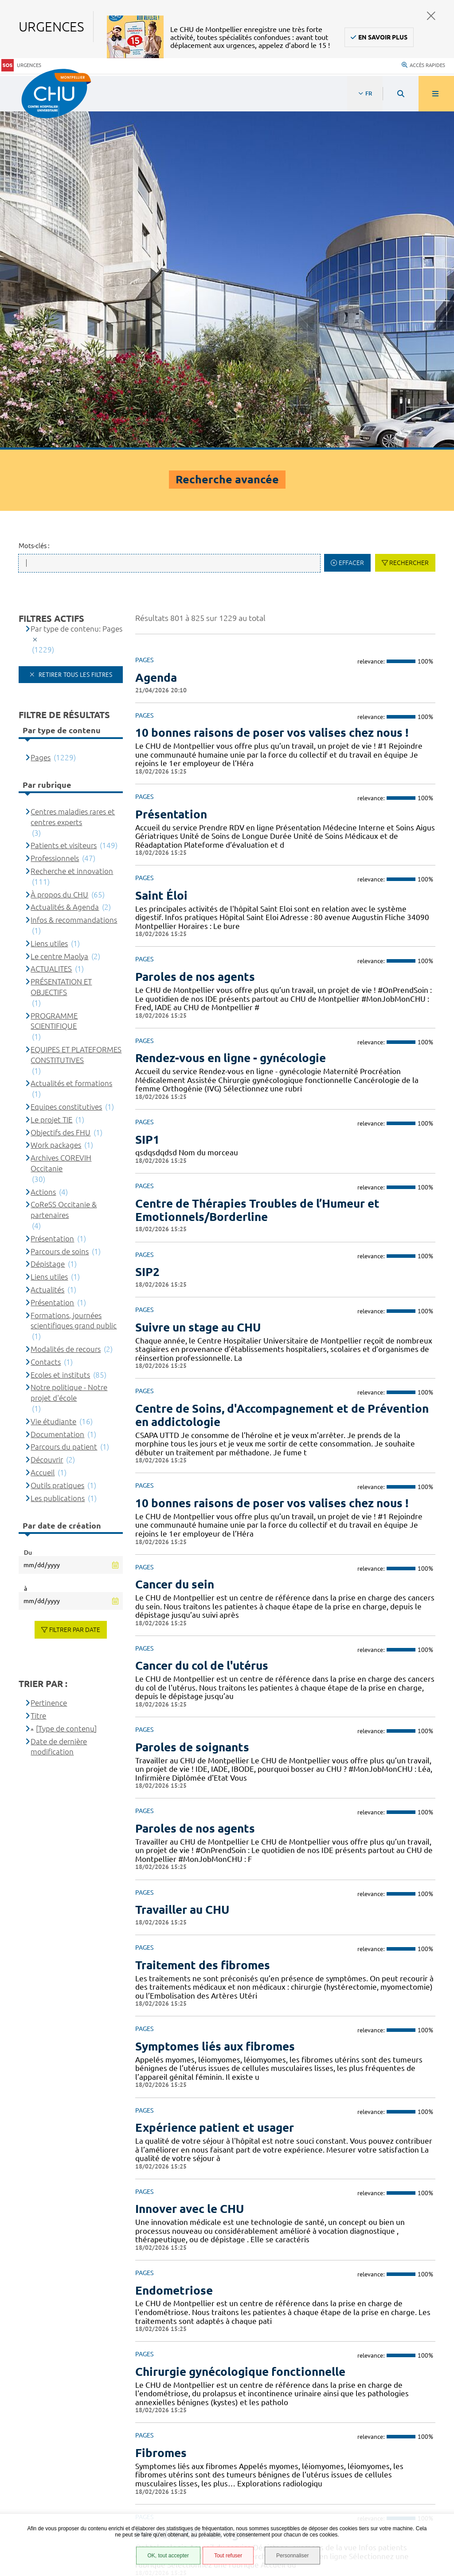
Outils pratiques (57, 1148)
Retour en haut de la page (432, 2301)
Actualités (47, 952)
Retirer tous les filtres (74, 337)
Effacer (351, 225)
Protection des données (62, 2464)
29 (203, 2271)
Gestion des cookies (56, 2512)
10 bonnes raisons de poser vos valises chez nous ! (271, 395)
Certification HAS (51, 2497)
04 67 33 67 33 (342, 2353)
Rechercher (409, 225)
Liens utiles (49, 606)
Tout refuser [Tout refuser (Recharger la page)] (228, 2555)
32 (266, 2271)
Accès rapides (423, 64)
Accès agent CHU (50, 2430)
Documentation (57, 1097)
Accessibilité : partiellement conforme (83, 2441)
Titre (38, 1378)
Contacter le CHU (347, 2326)
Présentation (52, 901)
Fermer (431, 15)
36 (350, 2271)
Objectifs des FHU (60, 795)
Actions (43, 854)
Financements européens (63, 2486)
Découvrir (47, 1122)
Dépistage (48, 927)
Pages (41, 420)
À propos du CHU (59, 557)
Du (28, 1215)
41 (391, 2271)
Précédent (144, 2271)
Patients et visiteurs (64, 508)
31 (245, 2271)
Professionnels (55, 521)
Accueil (43, 1135)
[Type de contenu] (66, 1391)
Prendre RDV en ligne (193, 2197)
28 (182, 2271)
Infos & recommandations (74, 583)
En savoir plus (382, 37)
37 (371, 2271)
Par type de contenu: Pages (76, 291)
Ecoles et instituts (60, 1037)
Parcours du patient (64, 1110)
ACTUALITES (51, 632)
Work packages (56, 808)
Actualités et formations (71, 746)
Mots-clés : (34, 209)
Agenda (156, 340)
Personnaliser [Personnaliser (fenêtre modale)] (292, 2555)
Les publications (58, 1161)
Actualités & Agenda (65, 570)
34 (308, 2271)
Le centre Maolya (59, 619)
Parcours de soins (60, 914)
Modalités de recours (66, 1011)
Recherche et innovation (72, 534)
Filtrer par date (74, 1292)
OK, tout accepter (167, 2555)
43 (434, 2271)
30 (224, 2271)
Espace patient (47, 2419)
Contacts (46, 1024)
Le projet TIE (51, 782)
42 (413, 2271)
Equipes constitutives (66, 769)
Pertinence (49, 1366)
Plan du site (44, 2475)
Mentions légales (52, 2453)
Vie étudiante (53, 1084)
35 (329, 2271)
